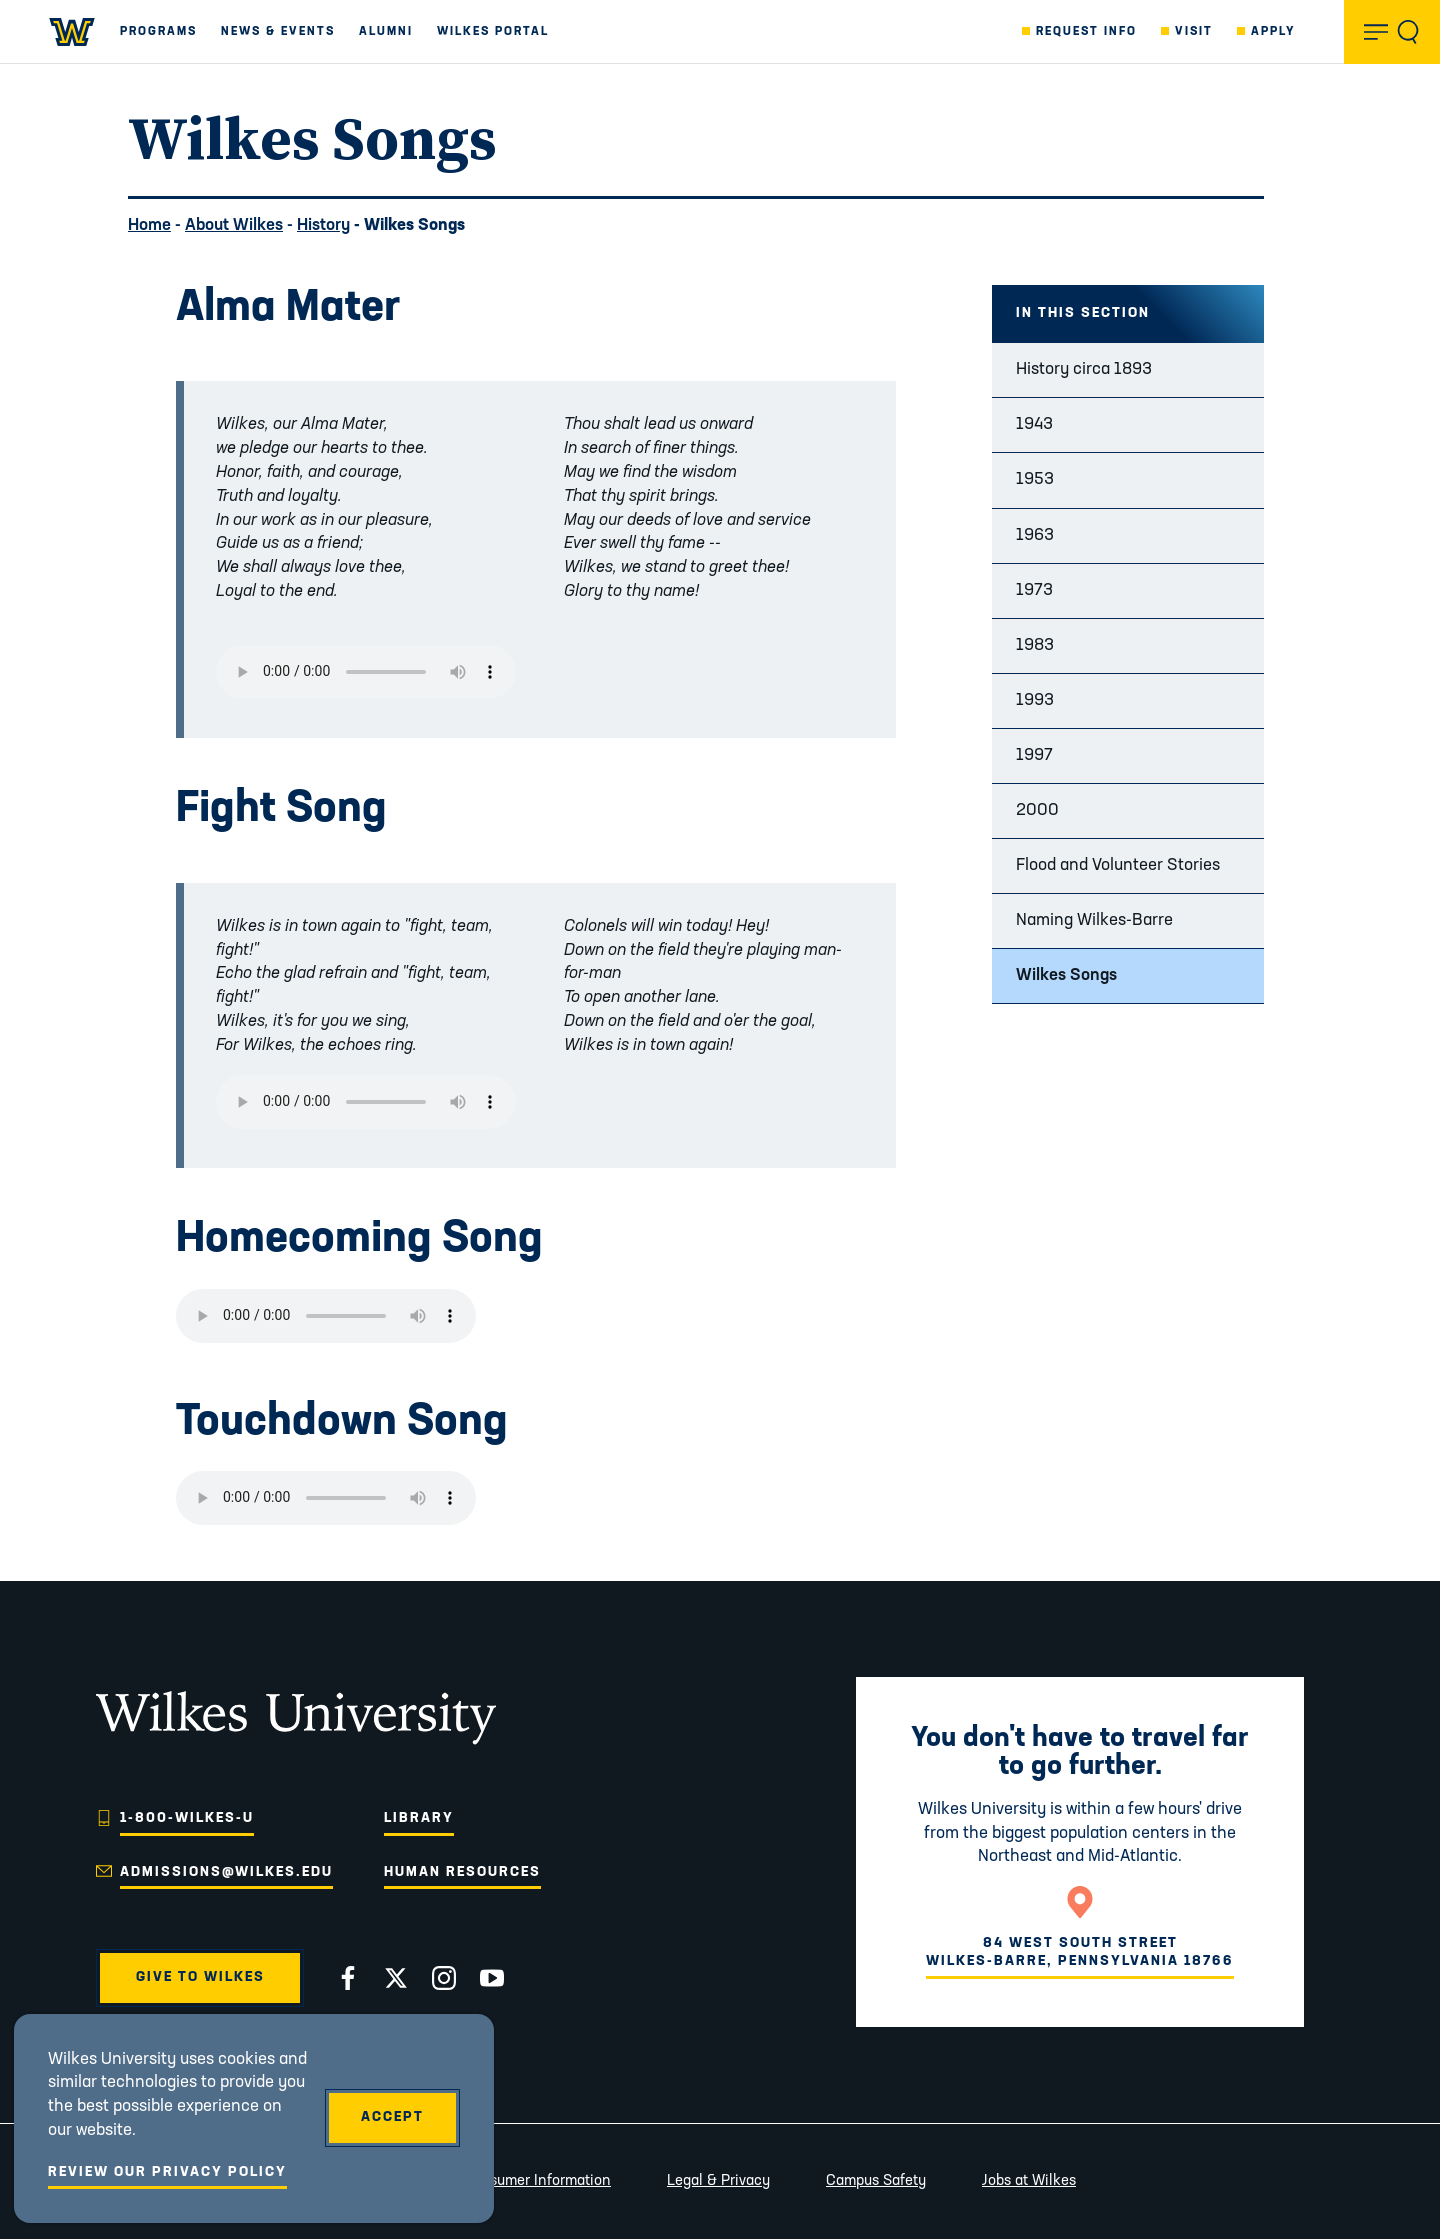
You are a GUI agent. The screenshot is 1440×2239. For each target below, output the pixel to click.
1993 (1035, 700)
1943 (1034, 424)
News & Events (278, 32)
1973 (1034, 590)
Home (149, 225)
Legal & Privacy (718, 2181)
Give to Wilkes (200, 1977)
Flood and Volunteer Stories (1118, 865)
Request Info (1086, 32)
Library (419, 1818)
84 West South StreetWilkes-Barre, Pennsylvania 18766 (1080, 1952)
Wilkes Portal (493, 32)
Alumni (386, 32)
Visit (1194, 32)
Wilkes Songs (1066, 975)
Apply (1273, 32)
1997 (1034, 755)
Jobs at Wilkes (1029, 2181)
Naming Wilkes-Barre (1094, 920)
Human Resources (462, 1872)
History (323, 225)
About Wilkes (234, 225)
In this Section (1083, 313)
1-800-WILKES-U (187, 1818)
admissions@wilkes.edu (226, 1872)
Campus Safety (876, 2181)
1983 (1035, 645)
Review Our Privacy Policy (167, 2172)
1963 (1035, 535)
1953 (1035, 479)
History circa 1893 (1084, 369)
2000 (1037, 810)
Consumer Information (537, 2181)
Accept (392, 2117)
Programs (158, 32)
